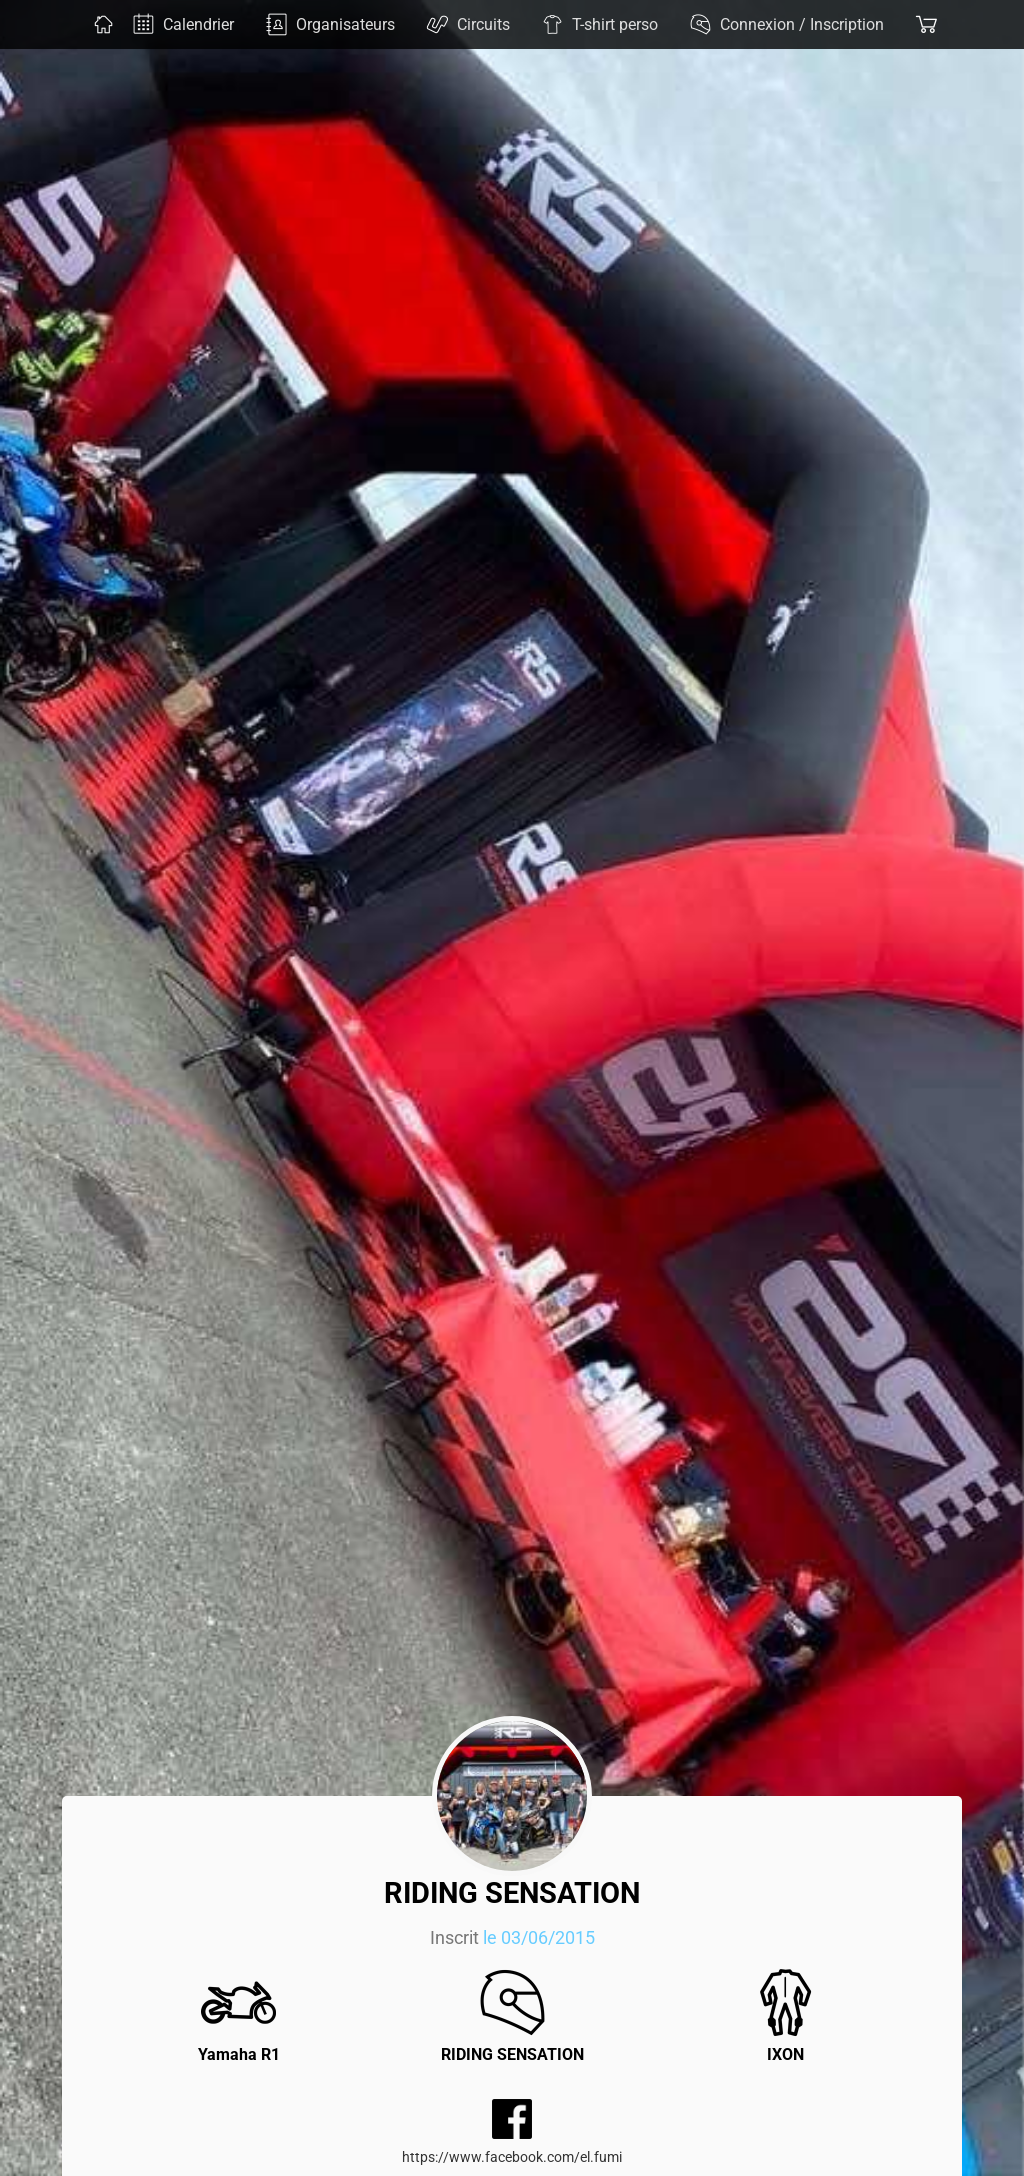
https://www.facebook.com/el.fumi (512, 2157)
